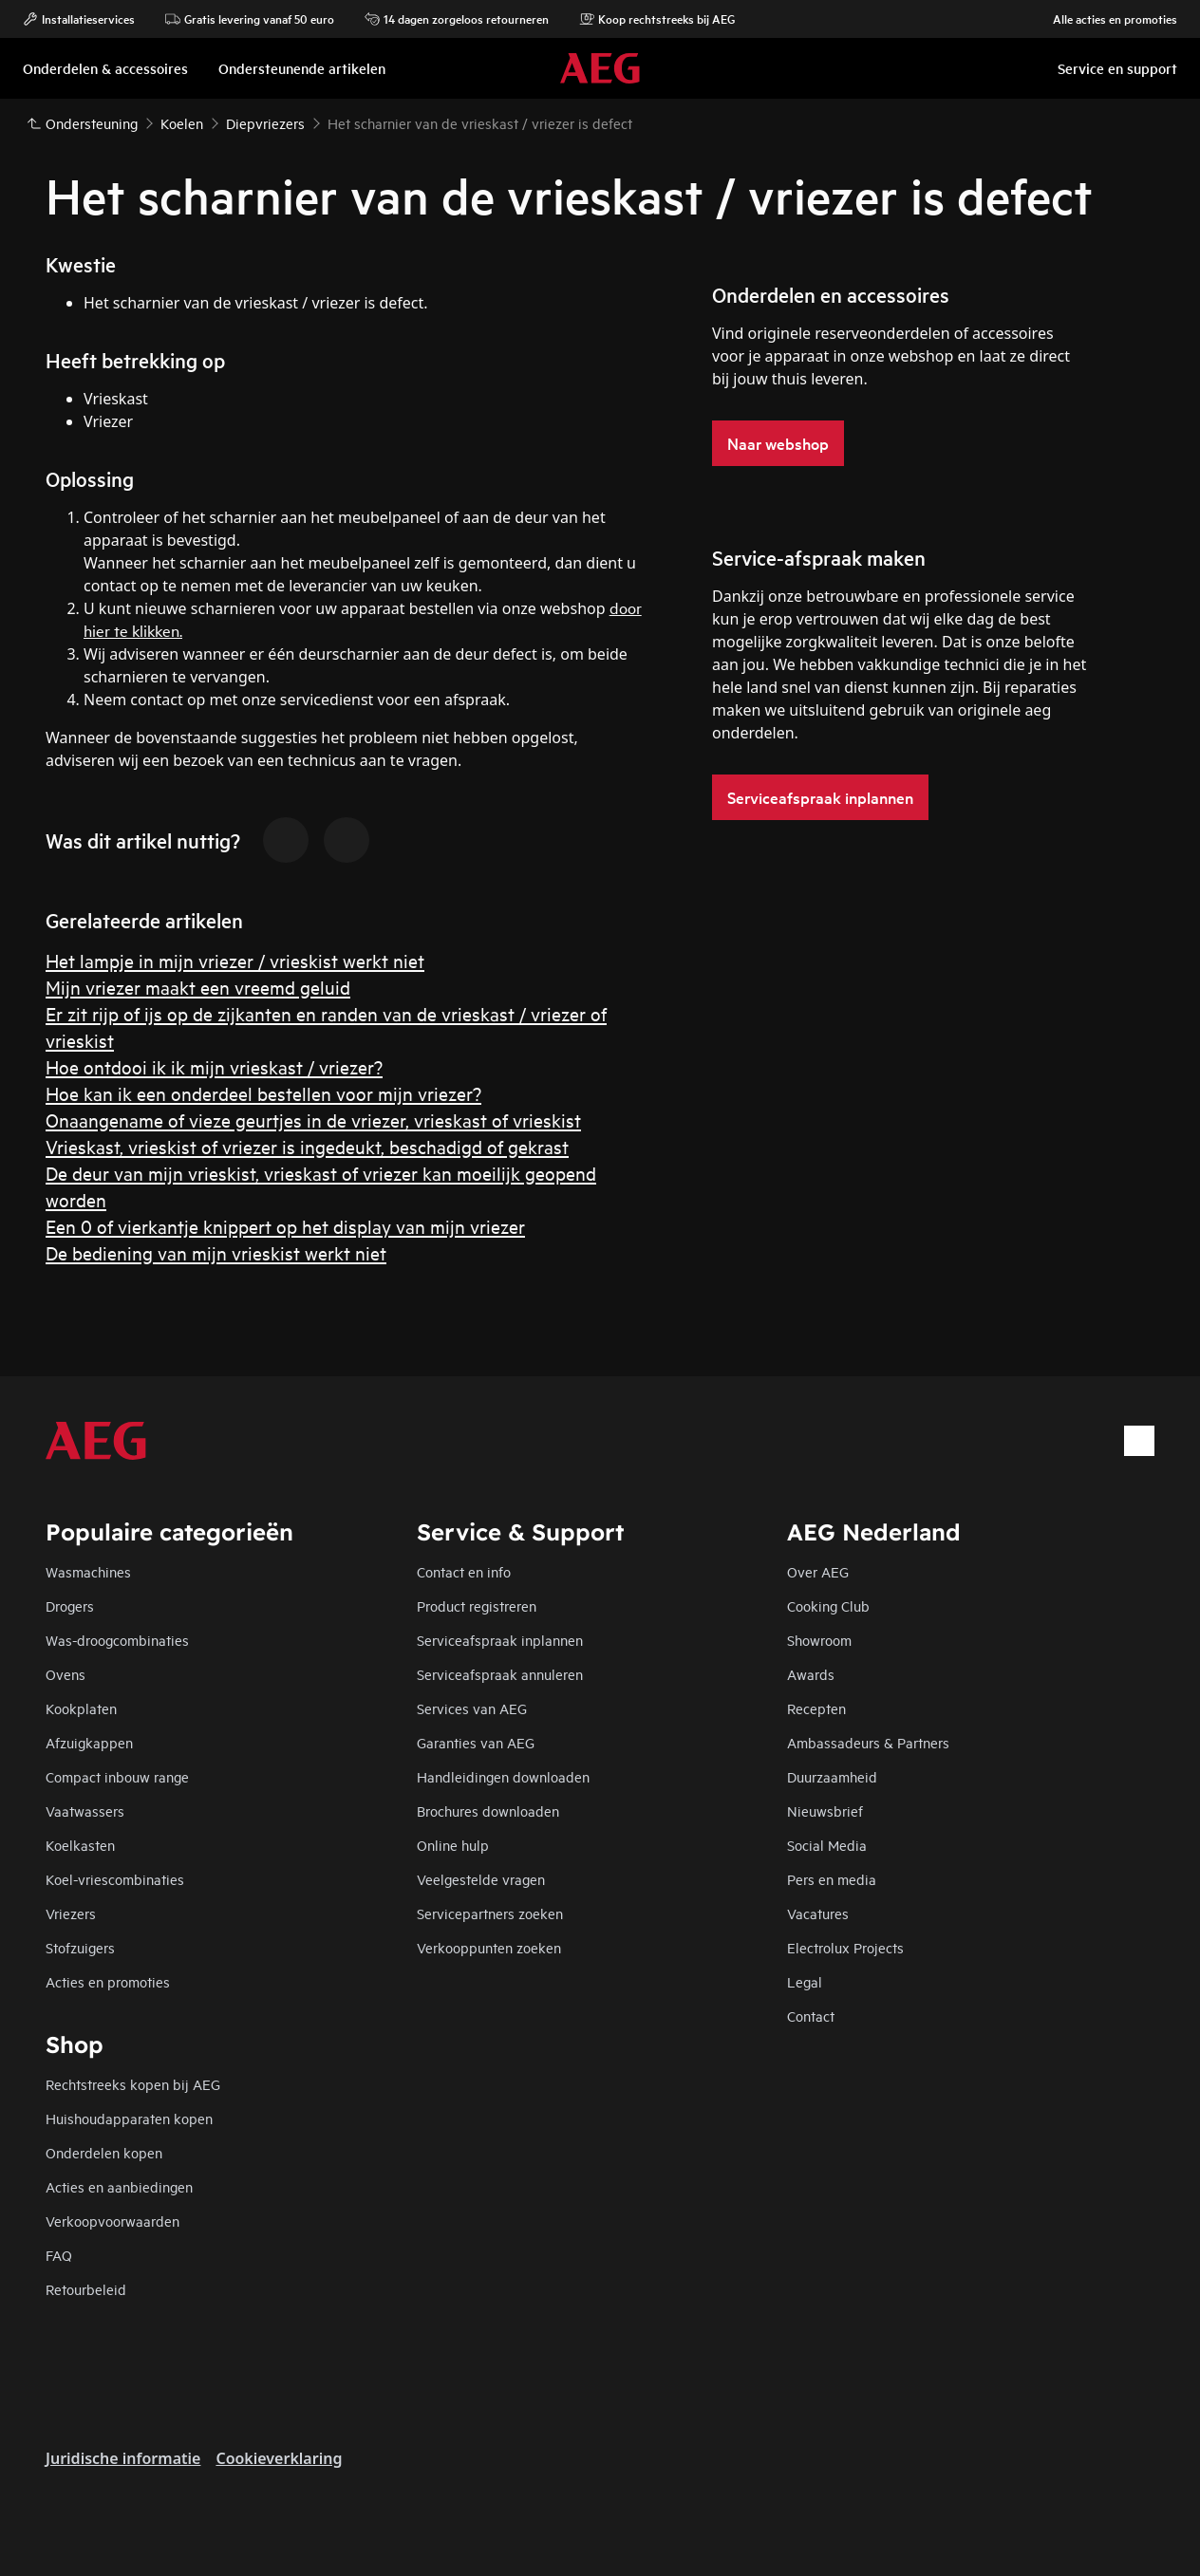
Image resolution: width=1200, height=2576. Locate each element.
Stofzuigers (80, 1947)
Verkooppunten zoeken (489, 1947)
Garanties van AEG (475, 1742)
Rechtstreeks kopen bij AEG (133, 2084)
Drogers (70, 1605)
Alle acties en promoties (1105, 19)
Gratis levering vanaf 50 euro (249, 19)
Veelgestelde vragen (481, 1879)
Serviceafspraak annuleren (500, 1674)
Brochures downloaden (488, 1810)
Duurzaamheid (832, 1776)
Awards (810, 1674)
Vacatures (818, 1913)
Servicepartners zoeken (490, 1913)
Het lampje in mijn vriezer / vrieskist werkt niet (235, 960)
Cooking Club (828, 1605)
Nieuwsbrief (825, 1810)
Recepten (816, 1708)
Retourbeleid (86, 2289)
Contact (810, 2016)
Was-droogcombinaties (117, 1640)
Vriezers (71, 1913)
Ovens (65, 1674)
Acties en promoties (108, 1981)
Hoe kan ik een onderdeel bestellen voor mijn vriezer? (263, 1093)
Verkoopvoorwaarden (112, 2221)
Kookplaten (81, 1708)
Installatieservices (79, 19)
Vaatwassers (85, 1810)
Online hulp (453, 1845)
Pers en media (831, 1879)
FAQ (59, 2255)
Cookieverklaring (279, 2458)
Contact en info (464, 1571)
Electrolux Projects (845, 1947)
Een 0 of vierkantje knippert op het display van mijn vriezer (285, 1226)
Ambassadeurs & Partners (868, 1742)
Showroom (819, 1640)
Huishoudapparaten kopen (129, 2118)
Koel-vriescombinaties (115, 1879)
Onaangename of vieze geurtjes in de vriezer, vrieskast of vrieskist (313, 1119)
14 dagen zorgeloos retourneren (457, 19)
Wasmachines (88, 1571)
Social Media (827, 1845)
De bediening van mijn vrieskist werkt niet (216, 1252)
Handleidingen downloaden (503, 1776)
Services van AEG (472, 1708)
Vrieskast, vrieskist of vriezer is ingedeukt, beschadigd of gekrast (307, 1146)
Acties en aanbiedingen (119, 2186)
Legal (804, 1981)
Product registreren (476, 1605)
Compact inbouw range (117, 1776)
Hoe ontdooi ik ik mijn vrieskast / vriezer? (214, 1066)
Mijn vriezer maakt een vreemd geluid (198, 987)
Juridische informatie (123, 2458)
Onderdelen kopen (104, 2152)
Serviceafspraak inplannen (500, 1640)
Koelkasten (80, 1845)
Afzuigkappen (89, 1742)
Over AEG (818, 1571)
